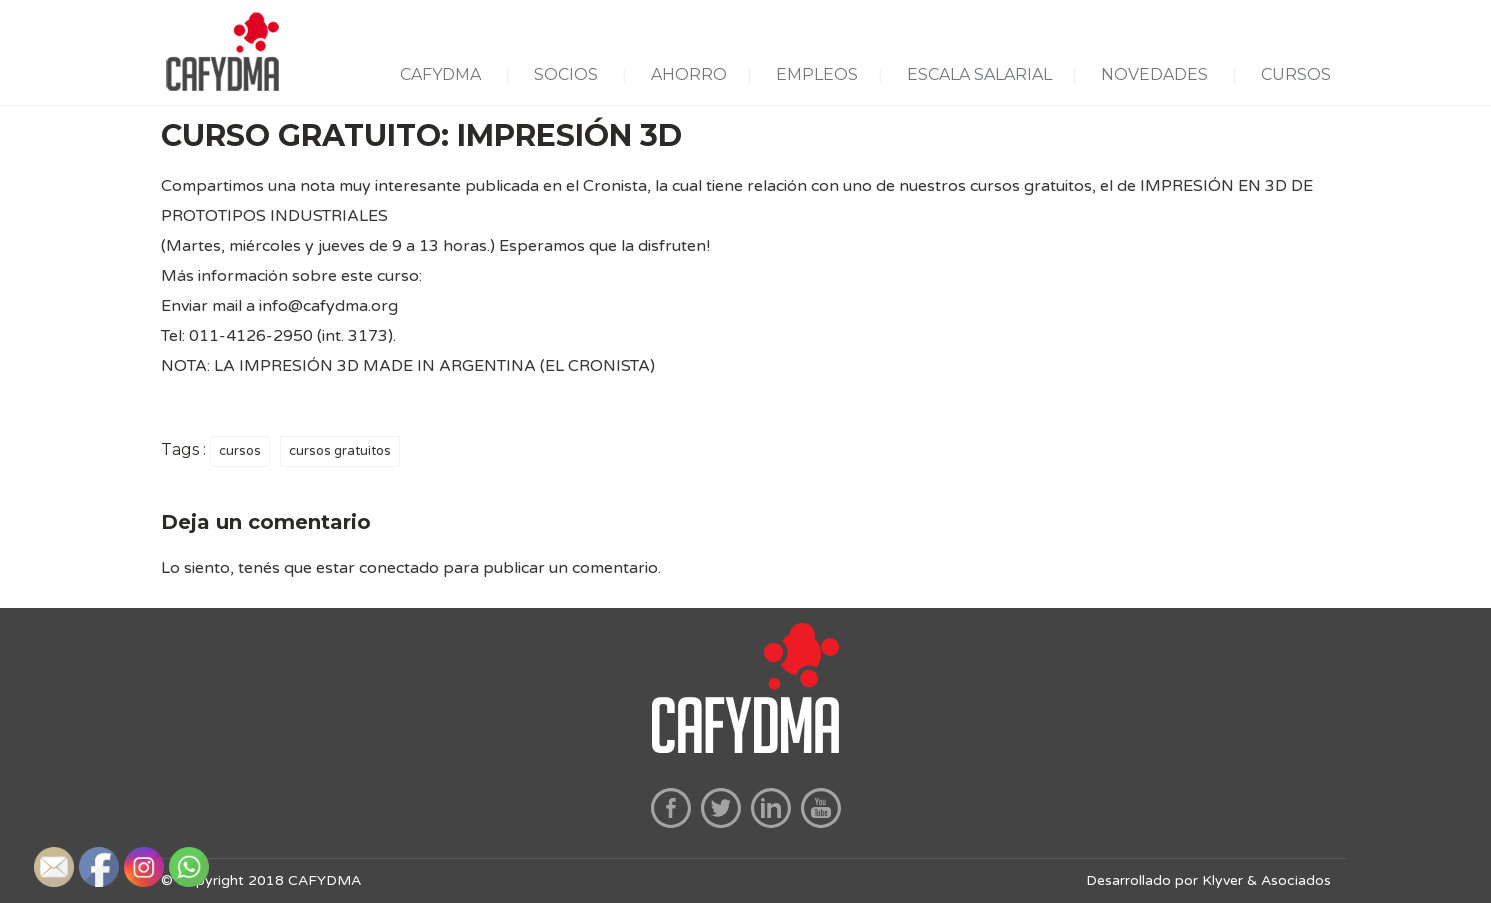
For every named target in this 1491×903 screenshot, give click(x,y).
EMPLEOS (817, 74)
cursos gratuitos (340, 451)
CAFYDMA (440, 74)
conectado (399, 568)
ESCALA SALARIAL (979, 74)
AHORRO (689, 74)
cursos (240, 451)
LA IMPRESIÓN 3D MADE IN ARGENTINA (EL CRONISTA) (434, 366)
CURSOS (1296, 74)
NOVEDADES (1154, 74)
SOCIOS (566, 74)
